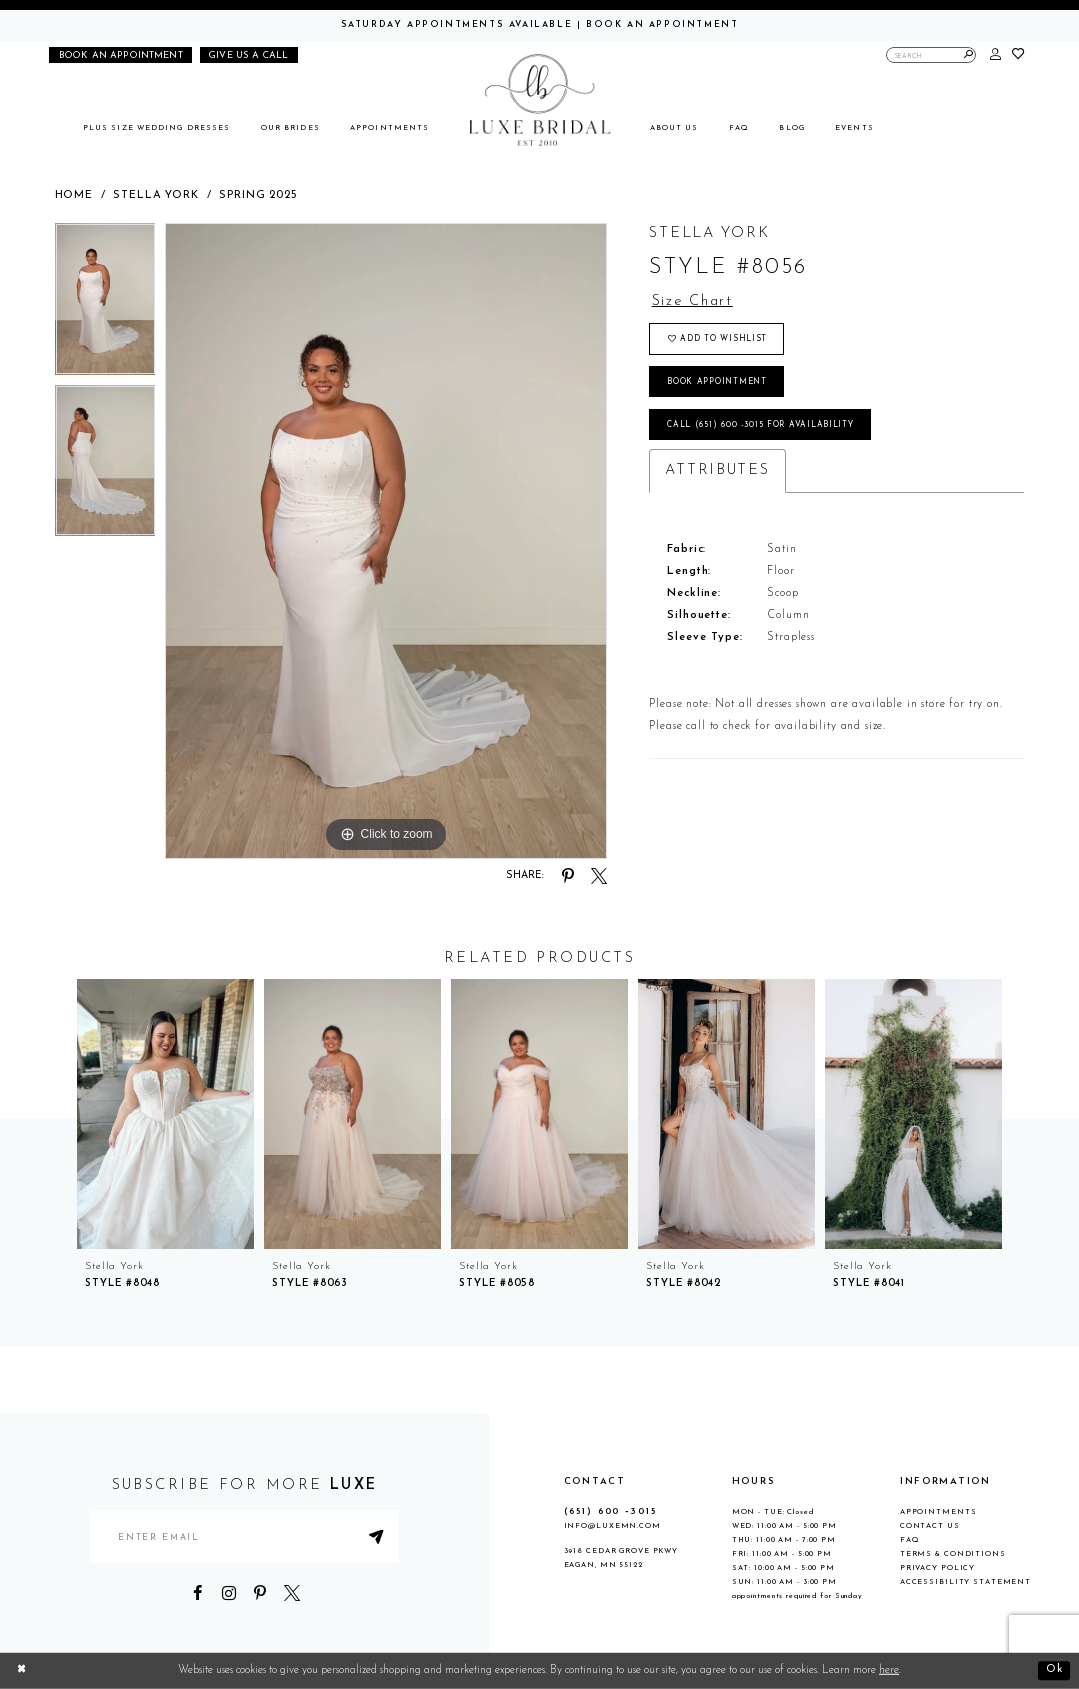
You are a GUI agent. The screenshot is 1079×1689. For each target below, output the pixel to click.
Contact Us (930, 1526)
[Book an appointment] (120, 55)
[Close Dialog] (22, 1671)
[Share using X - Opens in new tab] (599, 876)
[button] (996, 55)
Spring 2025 (258, 195)
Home (74, 195)
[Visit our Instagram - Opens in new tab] (229, 1594)
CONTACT (595, 1481)
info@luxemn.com (612, 1526)
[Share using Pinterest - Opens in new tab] (568, 876)
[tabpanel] (105, 304)
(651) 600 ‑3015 (610, 1511)
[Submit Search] (968, 55)
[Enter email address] (245, 1537)
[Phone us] (249, 55)
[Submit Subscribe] (379, 1537)
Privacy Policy (937, 1568)
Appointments (938, 1512)
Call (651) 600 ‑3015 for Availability (761, 427)
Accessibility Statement (965, 1582)
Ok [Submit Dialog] (1054, 1670)
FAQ (910, 1540)
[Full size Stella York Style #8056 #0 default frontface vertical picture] (386, 541)
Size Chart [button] (693, 301)
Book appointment (717, 383)
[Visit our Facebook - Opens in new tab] (197, 1594)
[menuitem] (157, 129)
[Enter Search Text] (931, 55)
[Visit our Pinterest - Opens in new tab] (260, 1594)
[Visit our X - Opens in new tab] (292, 1594)
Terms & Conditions (953, 1554)
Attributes (717, 472)
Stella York (155, 195)
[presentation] (165, 1114)
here (889, 1670)
